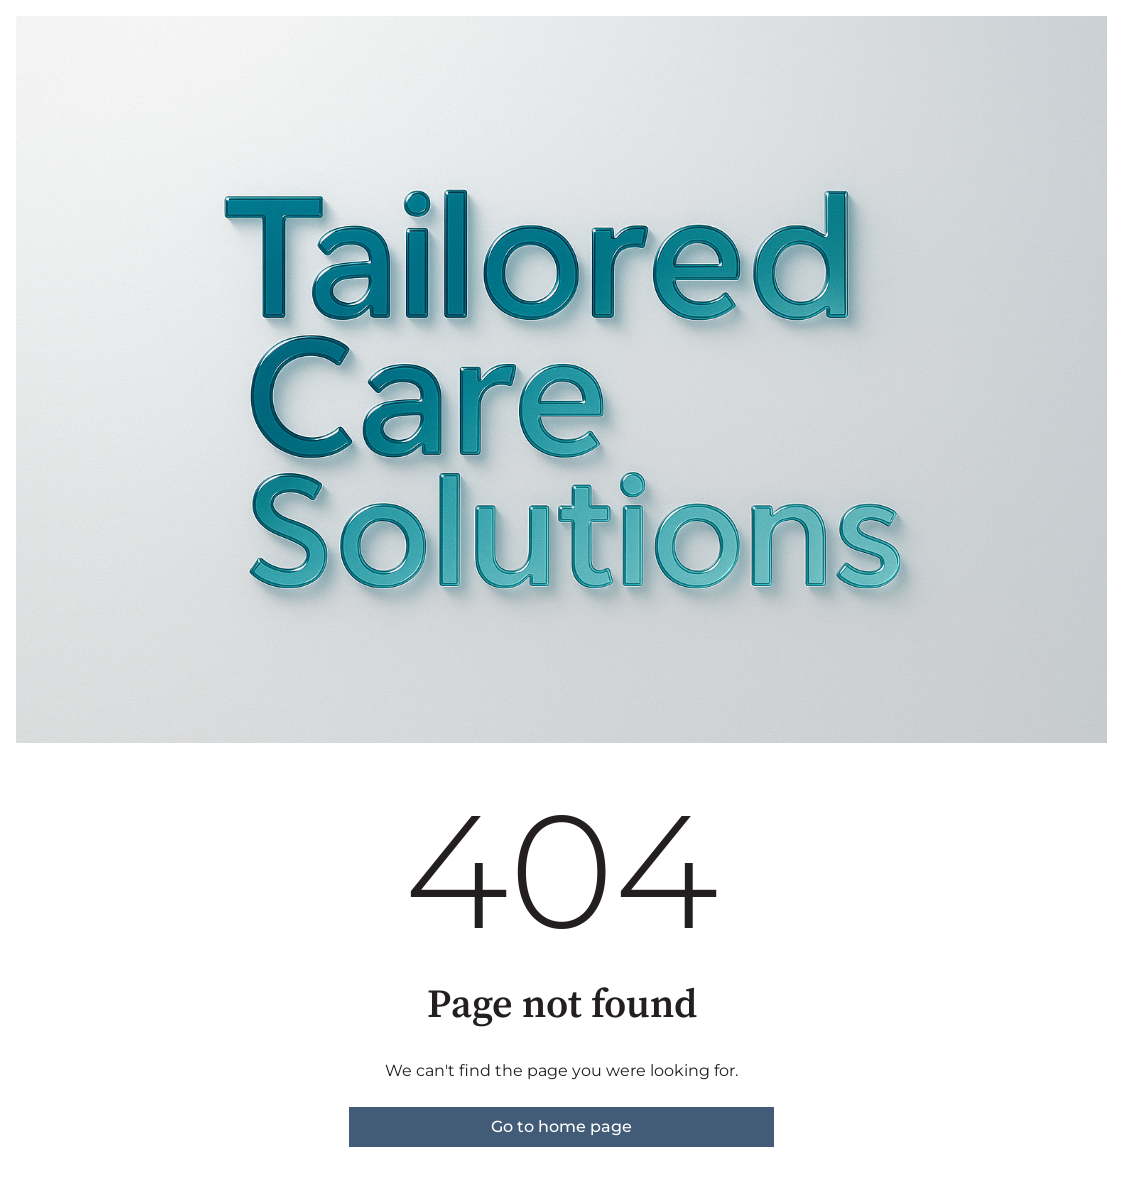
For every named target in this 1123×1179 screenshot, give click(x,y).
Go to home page (561, 1126)
